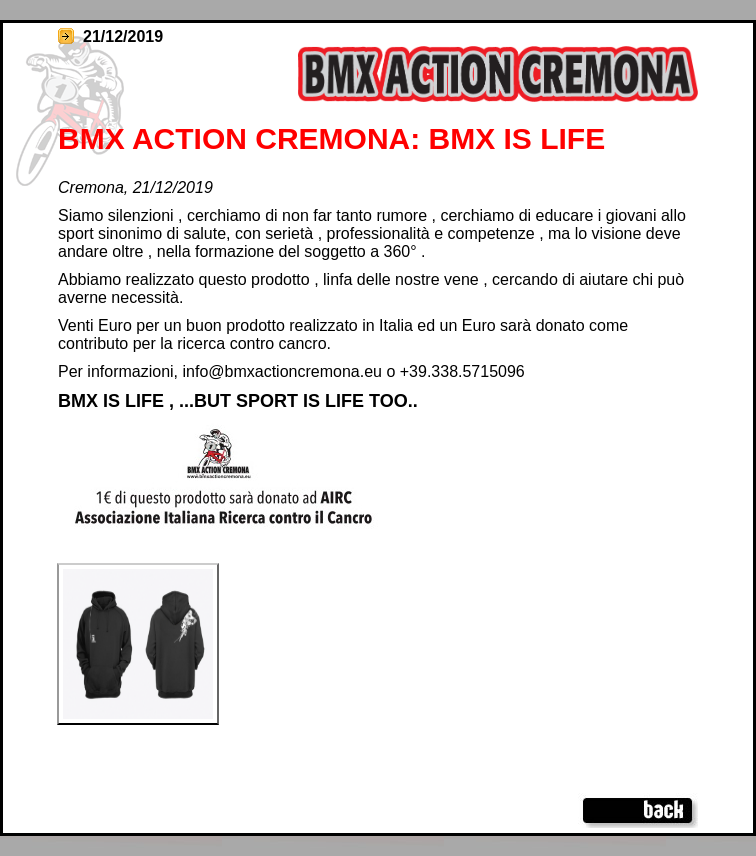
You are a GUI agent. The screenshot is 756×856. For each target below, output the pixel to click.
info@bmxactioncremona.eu (282, 371)
